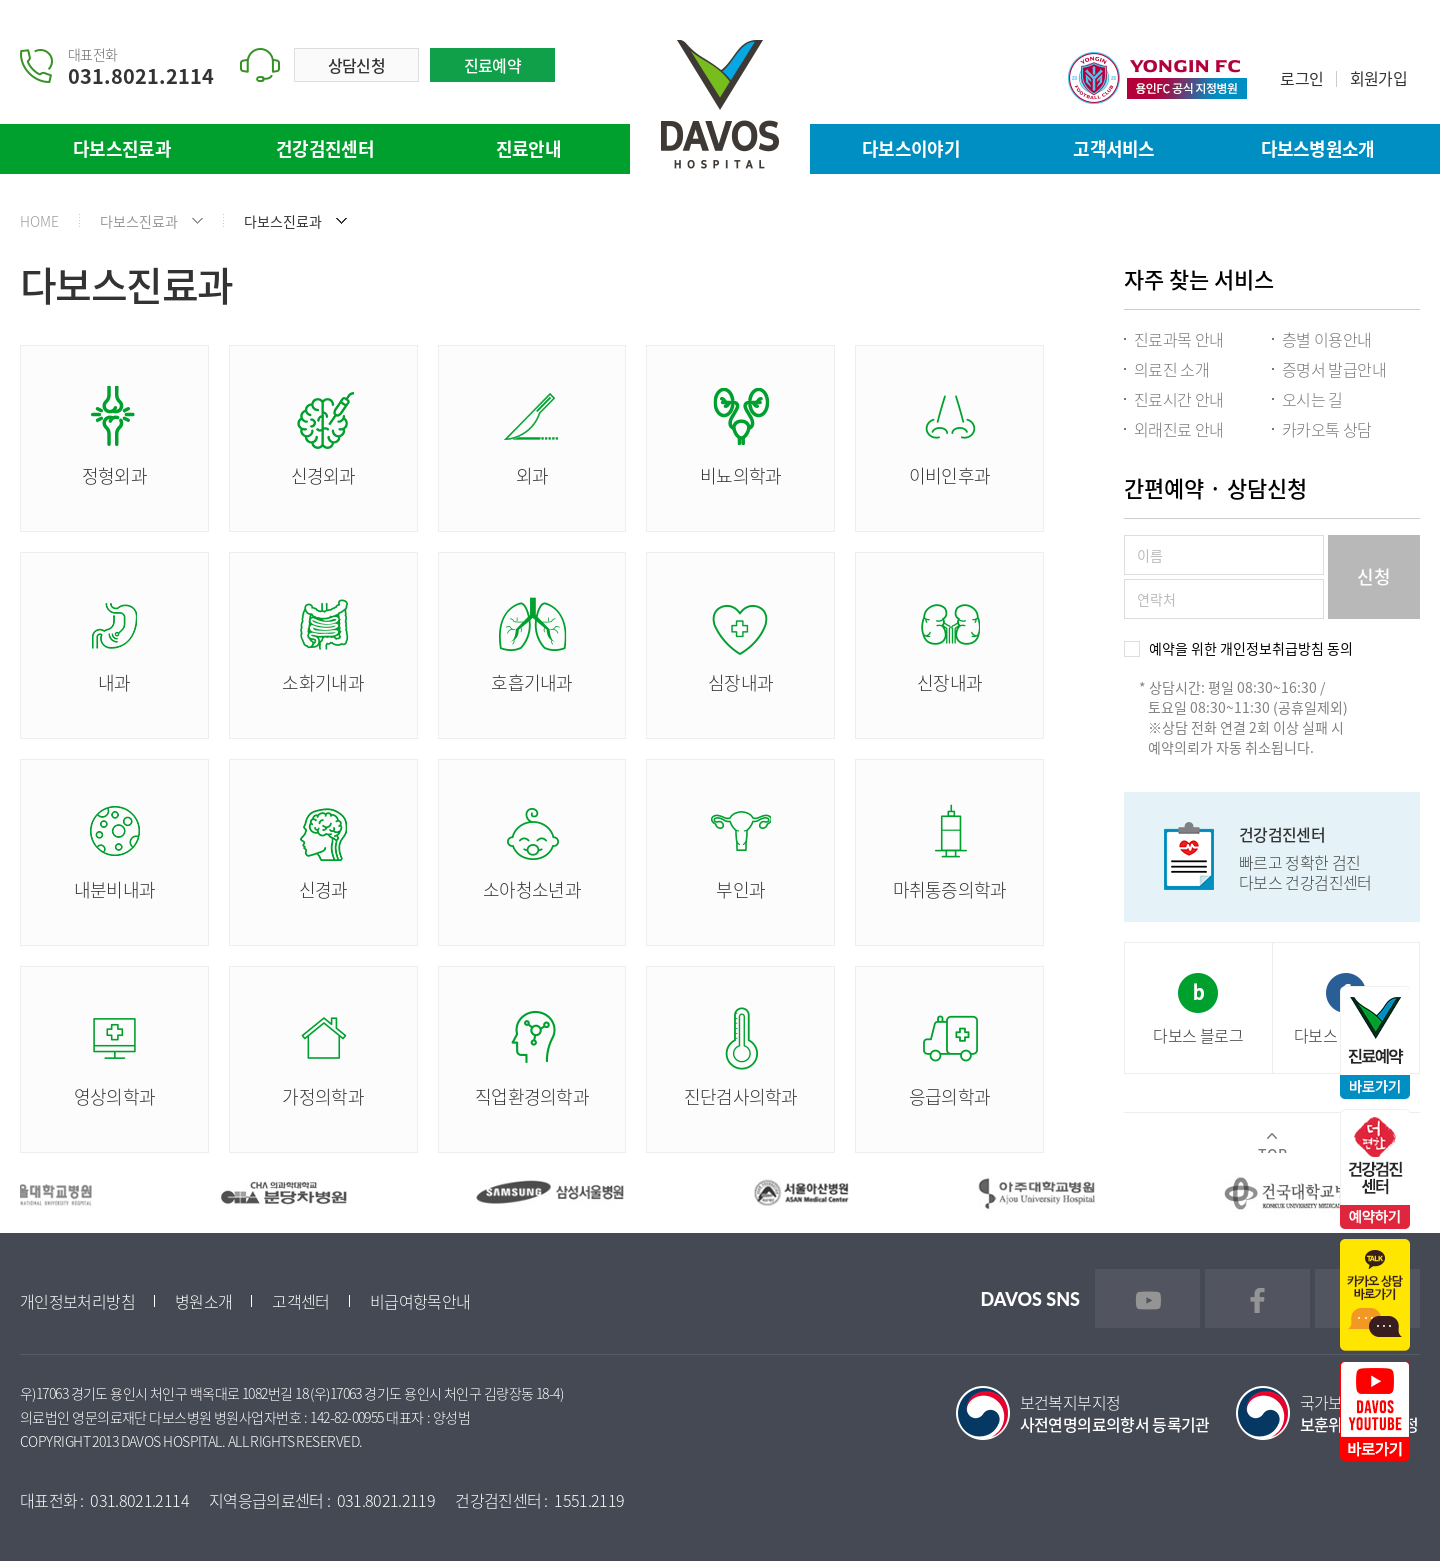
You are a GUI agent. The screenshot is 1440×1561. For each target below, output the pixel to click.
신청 (1374, 576)
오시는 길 (1312, 399)
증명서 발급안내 (1334, 369)
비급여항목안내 (420, 1301)
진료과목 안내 (1179, 339)
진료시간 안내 (1179, 399)
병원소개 (203, 1301)
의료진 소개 (1171, 369)
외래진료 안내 (1179, 429)
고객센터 (300, 1301)
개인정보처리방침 (77, 1301)
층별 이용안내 (1327, 339)
